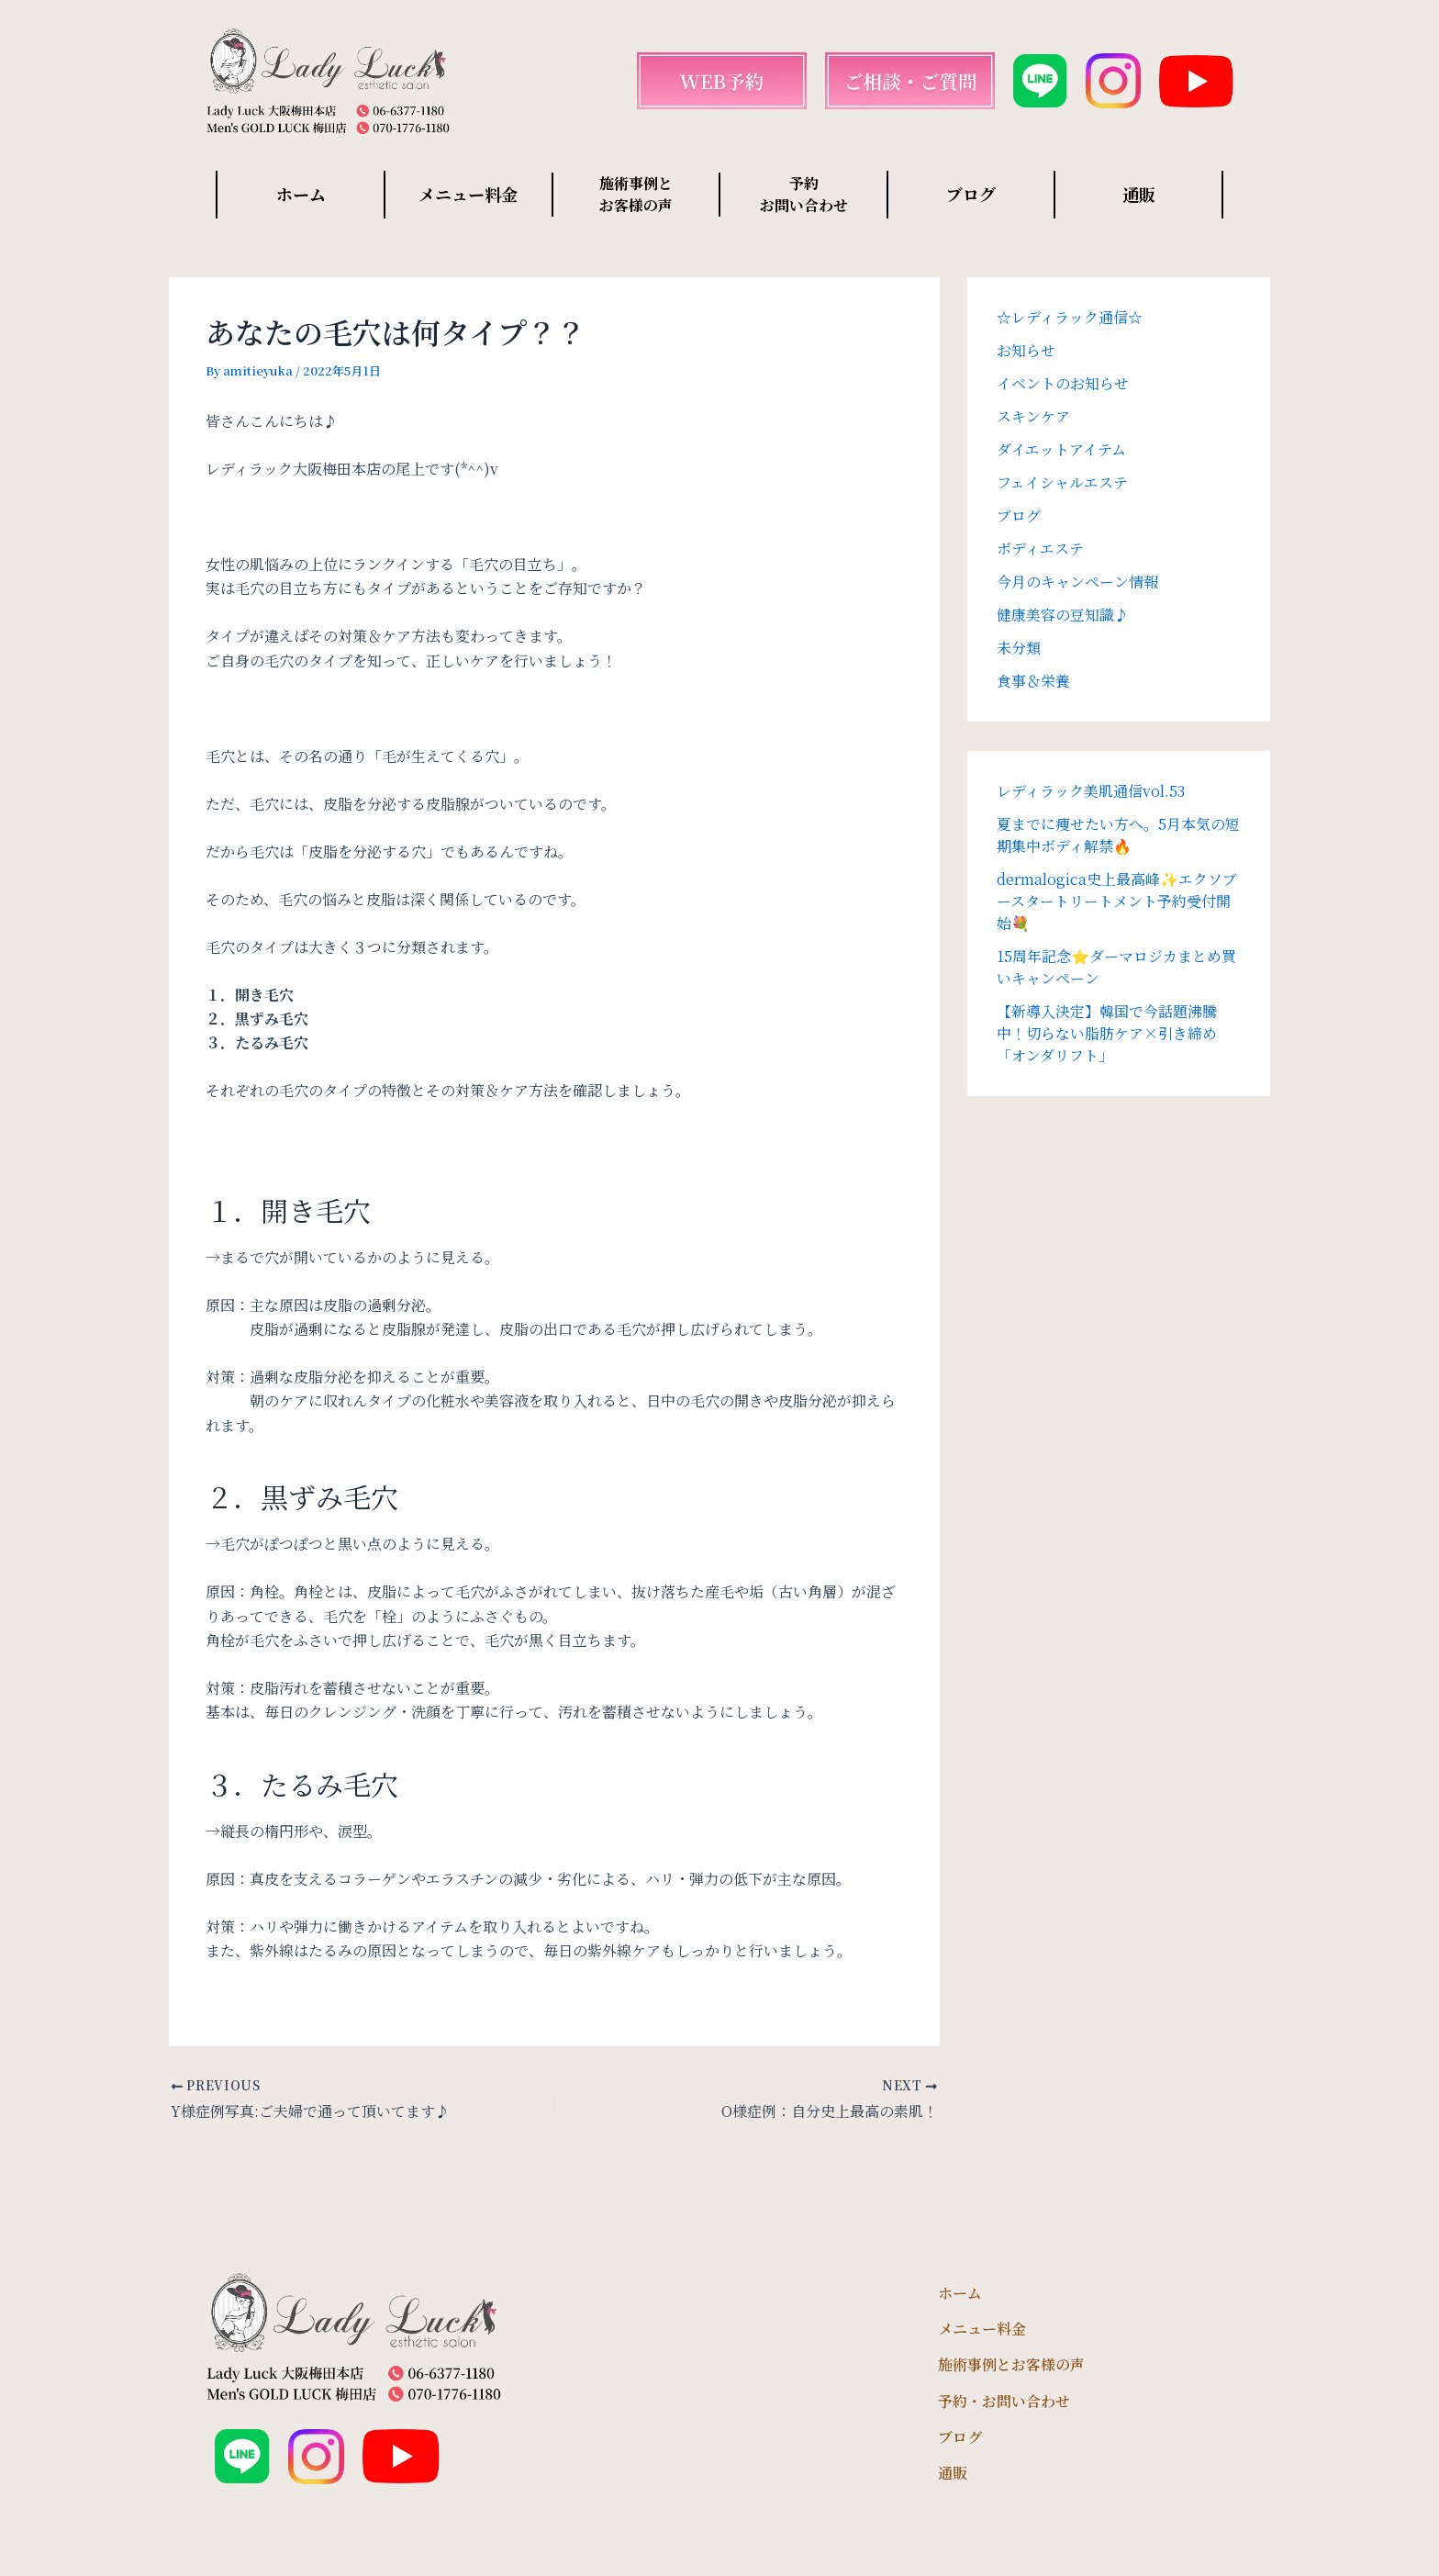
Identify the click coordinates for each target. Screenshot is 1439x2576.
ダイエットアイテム (1061, 449)
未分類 (1019, 647)
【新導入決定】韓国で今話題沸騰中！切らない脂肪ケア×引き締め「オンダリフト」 (1107, 1033)
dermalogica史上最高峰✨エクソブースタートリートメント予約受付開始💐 (1117, 901)
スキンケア (1033, 416)
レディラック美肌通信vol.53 (1091, 790)
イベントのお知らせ (1063, 383)
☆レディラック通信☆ (1070, 317)
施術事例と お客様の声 (636, 194)
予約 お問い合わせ (804, 194)
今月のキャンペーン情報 (1077, 581)
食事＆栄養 (1033, 680)
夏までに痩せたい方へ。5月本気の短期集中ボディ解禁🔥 (1118, 835)
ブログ (971, 194)
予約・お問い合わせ (1004, 2401)
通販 (1138, 194)
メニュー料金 (468, 194)
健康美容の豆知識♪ (1063, 614)
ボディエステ (1040, 548)
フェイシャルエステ (1062, 482)
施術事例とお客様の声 (1011, 2364)
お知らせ (1026, 350)
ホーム (301, 194)
